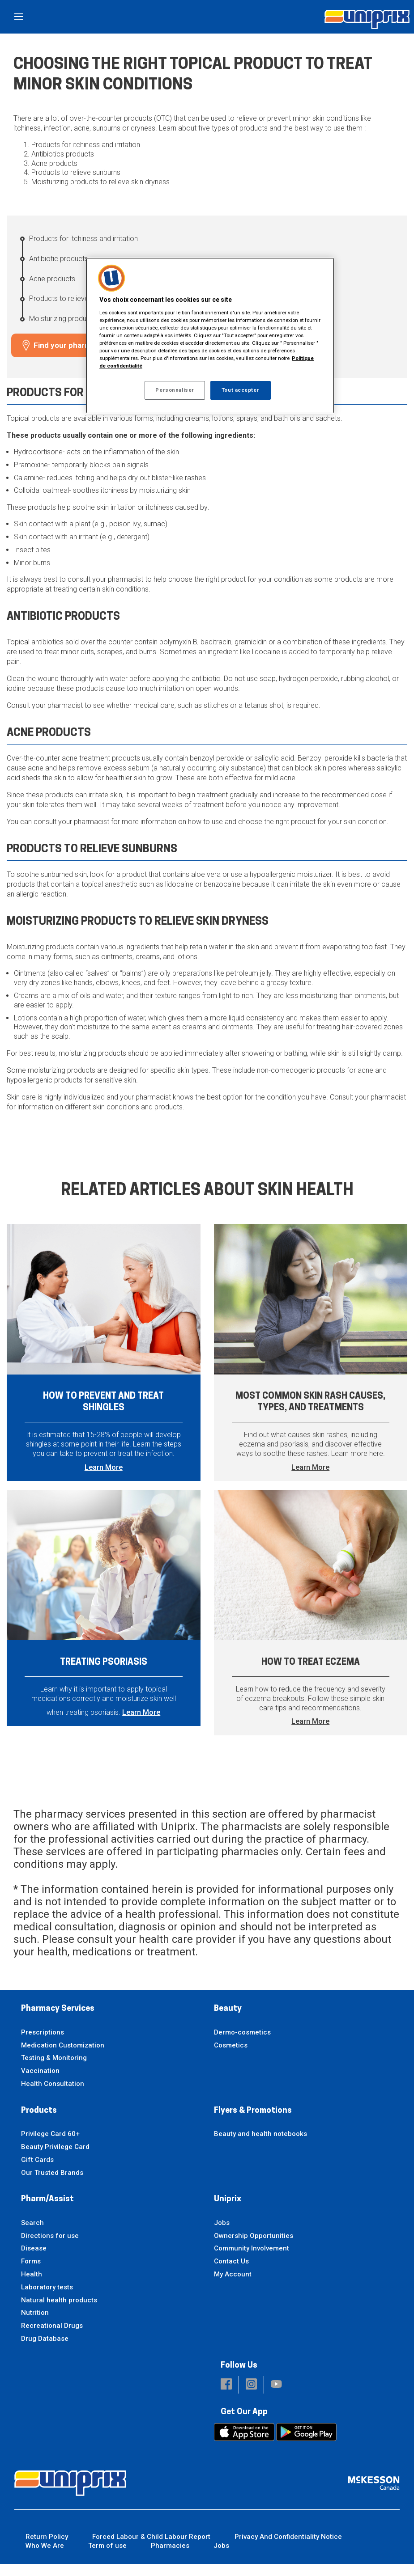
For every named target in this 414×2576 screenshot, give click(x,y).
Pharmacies (170, 2558)
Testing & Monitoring (54, 2070)
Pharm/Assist (47, 2211)
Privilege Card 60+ (50, 2146)
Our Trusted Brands (52, 2184)
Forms (31, 2273)
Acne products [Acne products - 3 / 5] (52, 279)
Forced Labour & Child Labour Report (151, 2548)
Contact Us (231, 2273)
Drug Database (44, 2351)
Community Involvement (251, 2260)
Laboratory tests (47, 2299)
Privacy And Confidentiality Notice (288, 2548)
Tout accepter (240, 390)
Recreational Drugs (52, 2338)
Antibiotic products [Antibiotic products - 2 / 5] (58, 258)
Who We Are (45, 2558)
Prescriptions (42, 2044)
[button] (226, 2397)
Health (31, 2286)
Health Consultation (52, 2095)
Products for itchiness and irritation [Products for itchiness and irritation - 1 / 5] (83, 238)
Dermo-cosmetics (242, 2044)
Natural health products (59, 2312)
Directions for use (50, 2247)
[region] (210, 336)
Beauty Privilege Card (55, 2158)
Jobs (222, 2234)
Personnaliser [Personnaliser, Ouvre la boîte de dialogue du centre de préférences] (174, 390)
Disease (34, 2260)
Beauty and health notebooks (260, 2146)
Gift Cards (37, 2171)
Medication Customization (62, 2057)
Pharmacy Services (57, 2021)
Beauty (228, 2021)
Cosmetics (231, 2057)
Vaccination (40, 2083)
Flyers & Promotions (253, 2122)
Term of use (107, 2558)
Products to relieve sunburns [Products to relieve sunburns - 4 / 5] (73, 298)
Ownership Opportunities (253, 2247)
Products (39, 2122)
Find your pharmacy (69, 345)
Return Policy (47, 2548)
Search (32, 2234)
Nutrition (35, 2325)
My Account (233, 2286)
